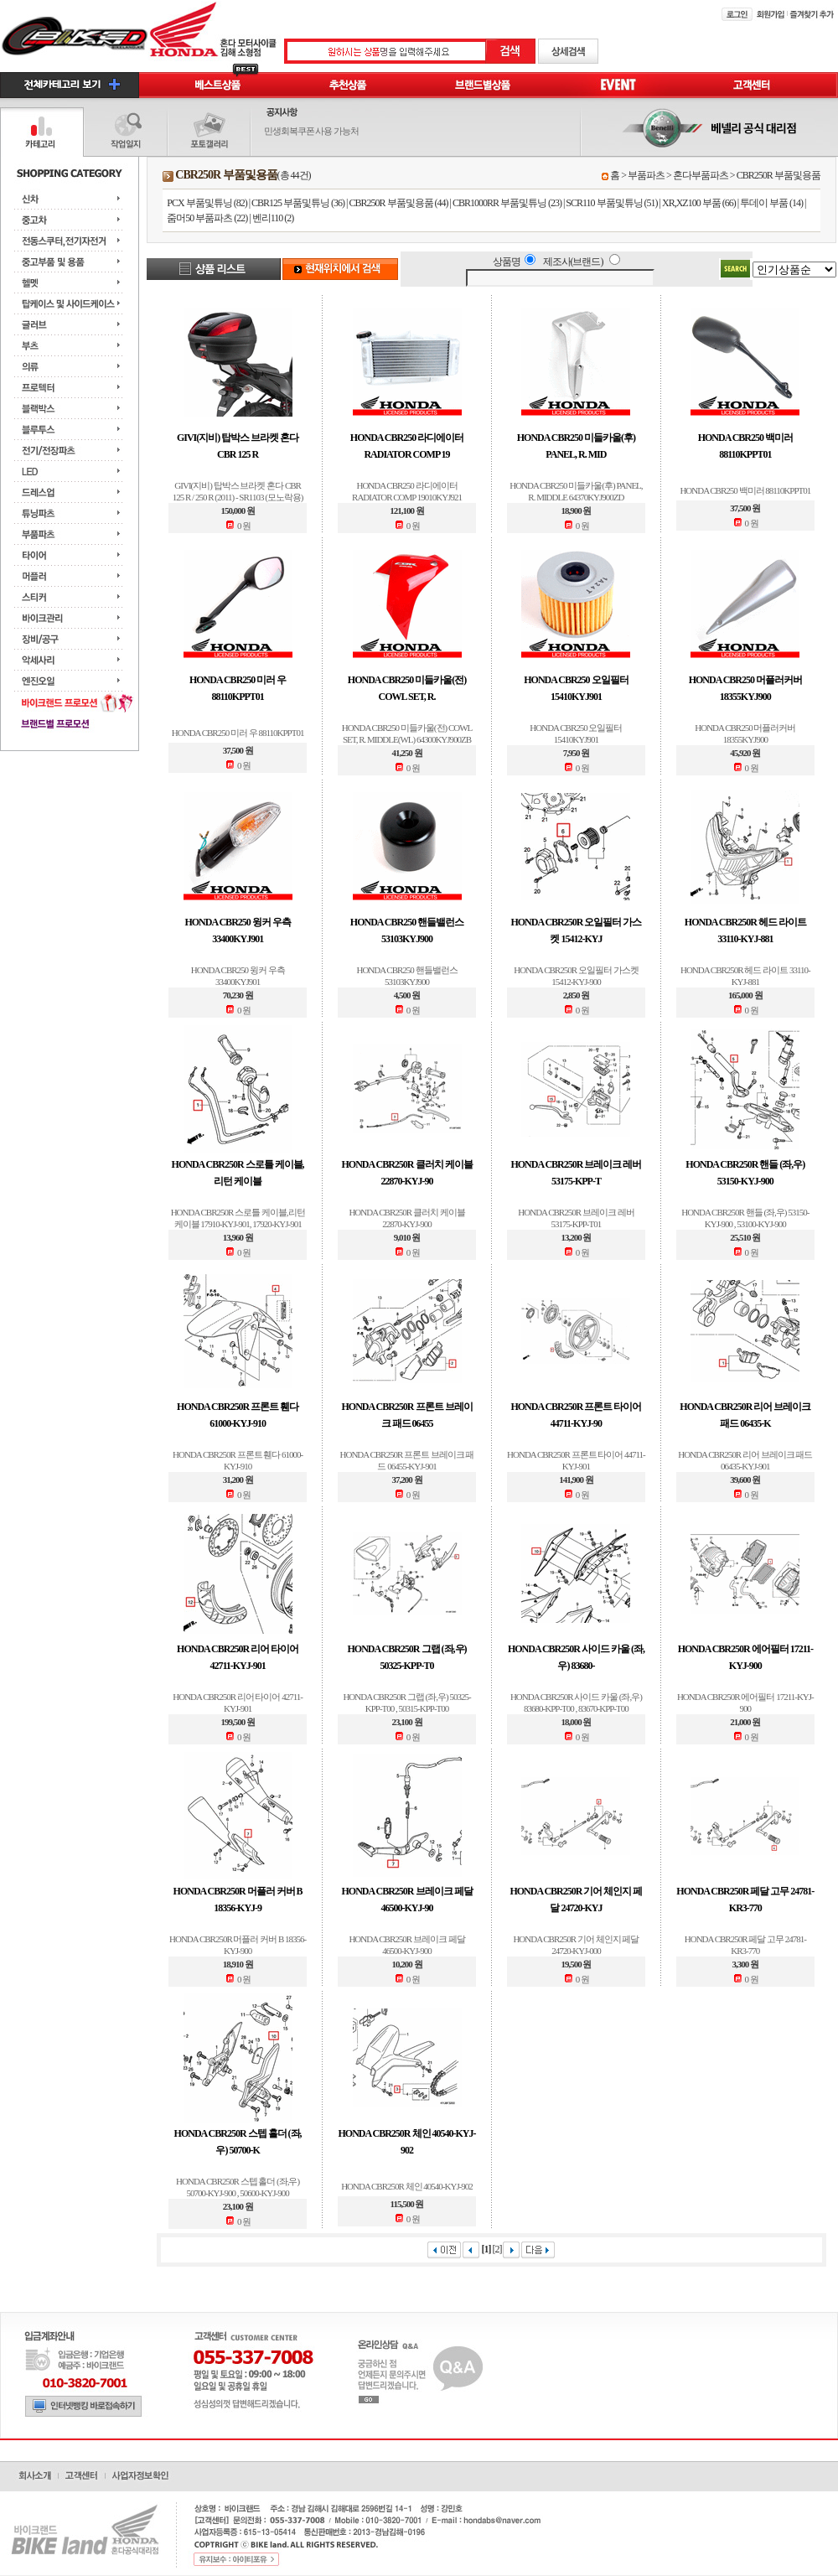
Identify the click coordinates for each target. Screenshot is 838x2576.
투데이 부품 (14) (771, 203)
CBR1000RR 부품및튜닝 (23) (507, 203)
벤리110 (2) (273, 218)
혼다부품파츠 (700, 175)
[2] (496, 2249)
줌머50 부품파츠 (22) (207, 218)
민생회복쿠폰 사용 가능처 (312, 131)
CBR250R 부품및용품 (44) (398, 203)
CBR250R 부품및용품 (778, 175)
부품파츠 (646, 175)
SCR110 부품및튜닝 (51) (611, 203)
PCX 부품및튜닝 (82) (206, 203)
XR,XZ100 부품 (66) (699, 203)
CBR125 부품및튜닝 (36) (297, 203)
